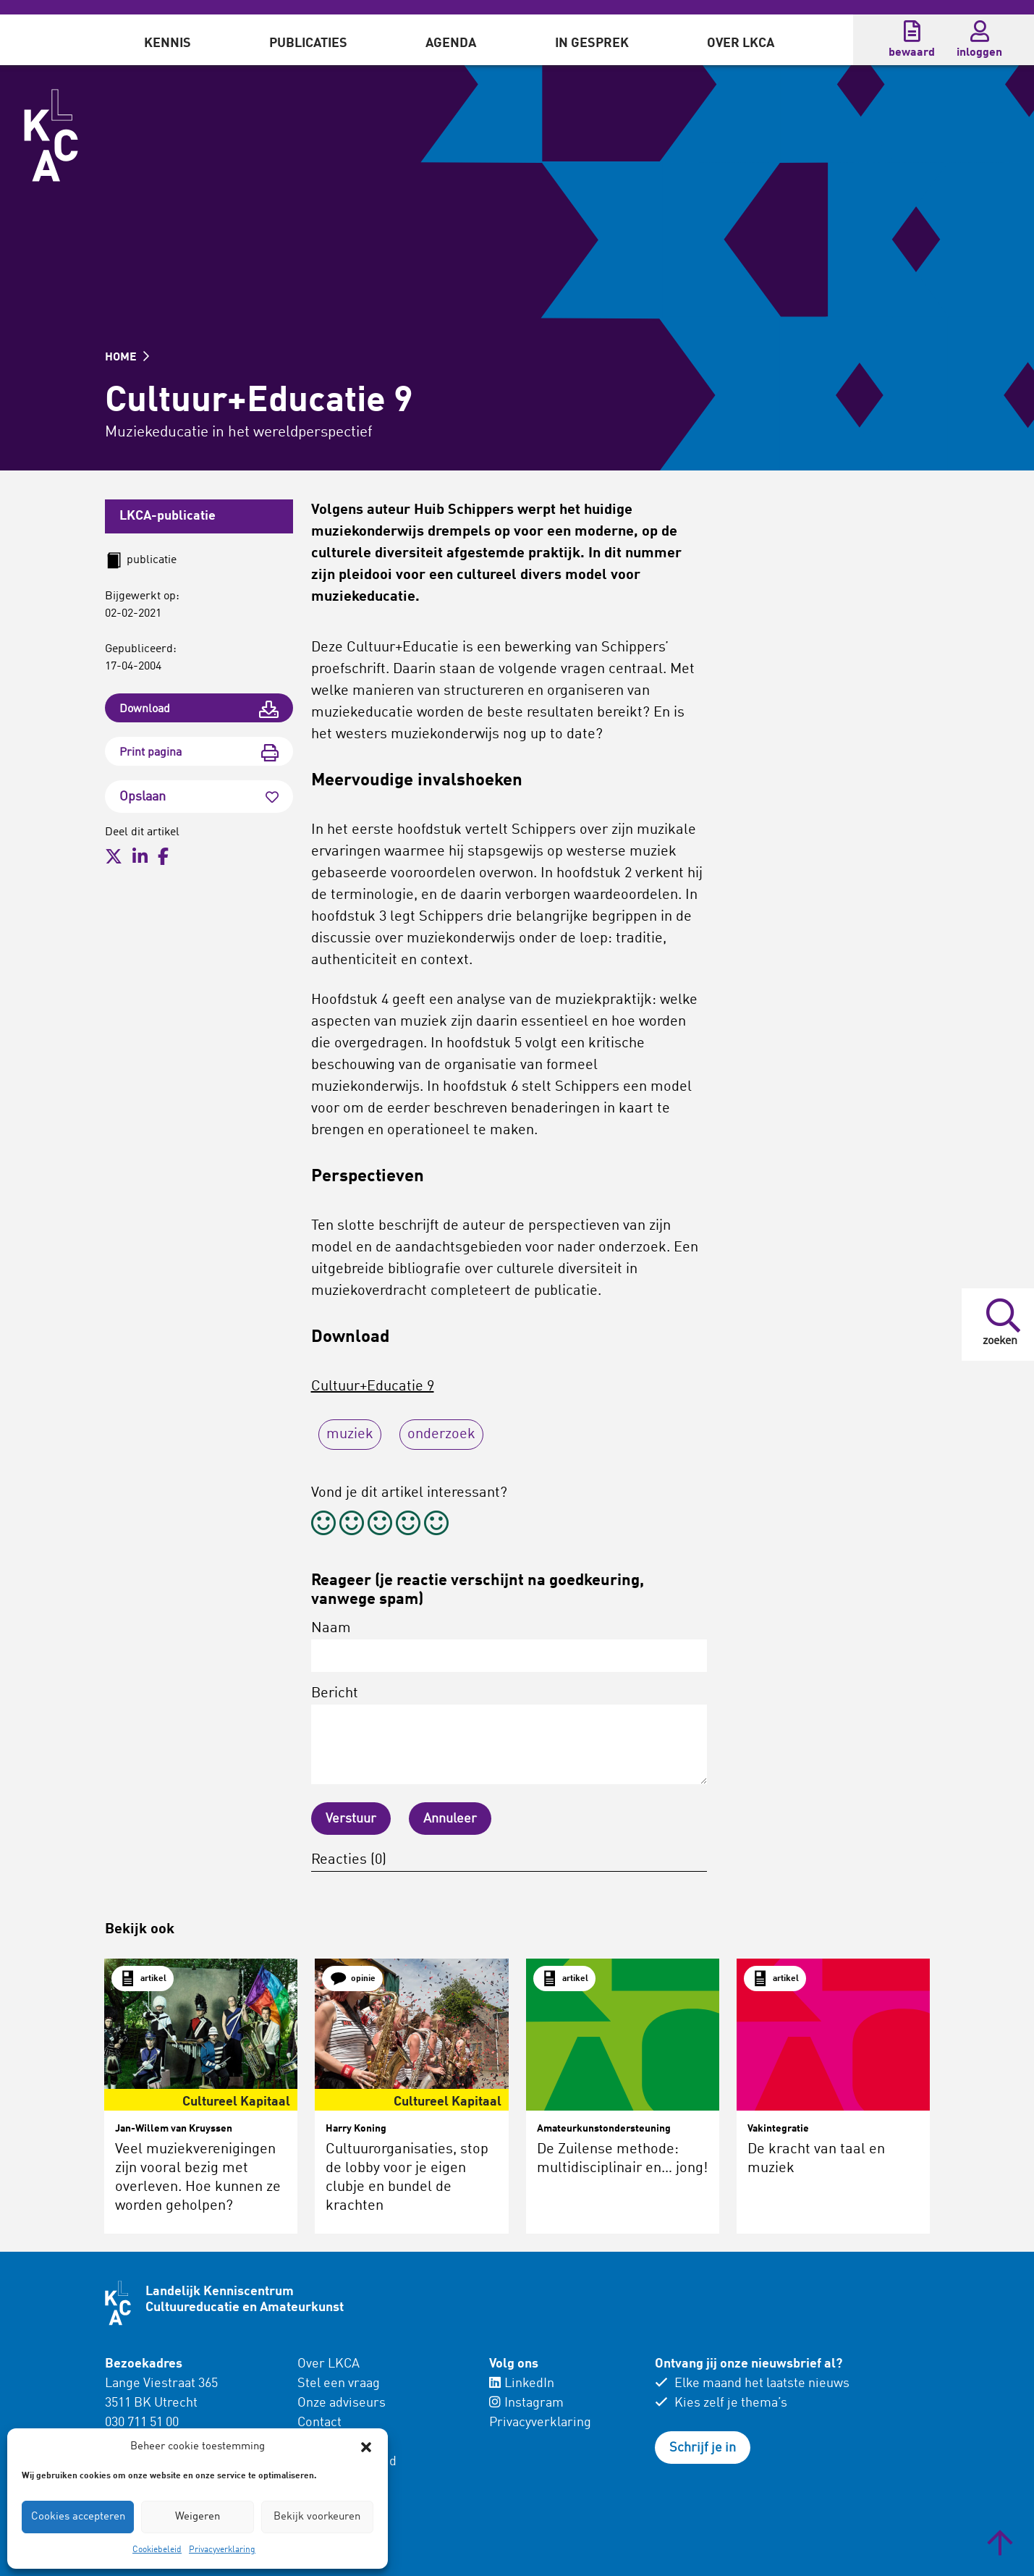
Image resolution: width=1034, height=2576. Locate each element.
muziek (349, 1434)
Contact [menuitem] (319, 2422)
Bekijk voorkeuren (317, 2517)
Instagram (526, 2403)
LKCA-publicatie (167, 516)
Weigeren (197, 2517)
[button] (366, 2447)
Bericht (509, 1735)
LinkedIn (521, 2383)
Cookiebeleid (157, 2550)
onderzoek (441, 1434)
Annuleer (450, 1818)
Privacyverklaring (222, 2550)
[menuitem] (167, 39)
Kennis (167, 43)
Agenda (450, 43)
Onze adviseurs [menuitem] (341, 2403)
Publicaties (308, 43)
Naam (509, 1646)
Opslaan (199, 796)
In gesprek (592, 43)
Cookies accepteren (78, 2517)
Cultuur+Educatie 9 (372, 1387)
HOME (127, 357)
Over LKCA (740, 43)
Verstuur (351, 1818)
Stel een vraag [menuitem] (338, 2383)
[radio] (323, 1525)
